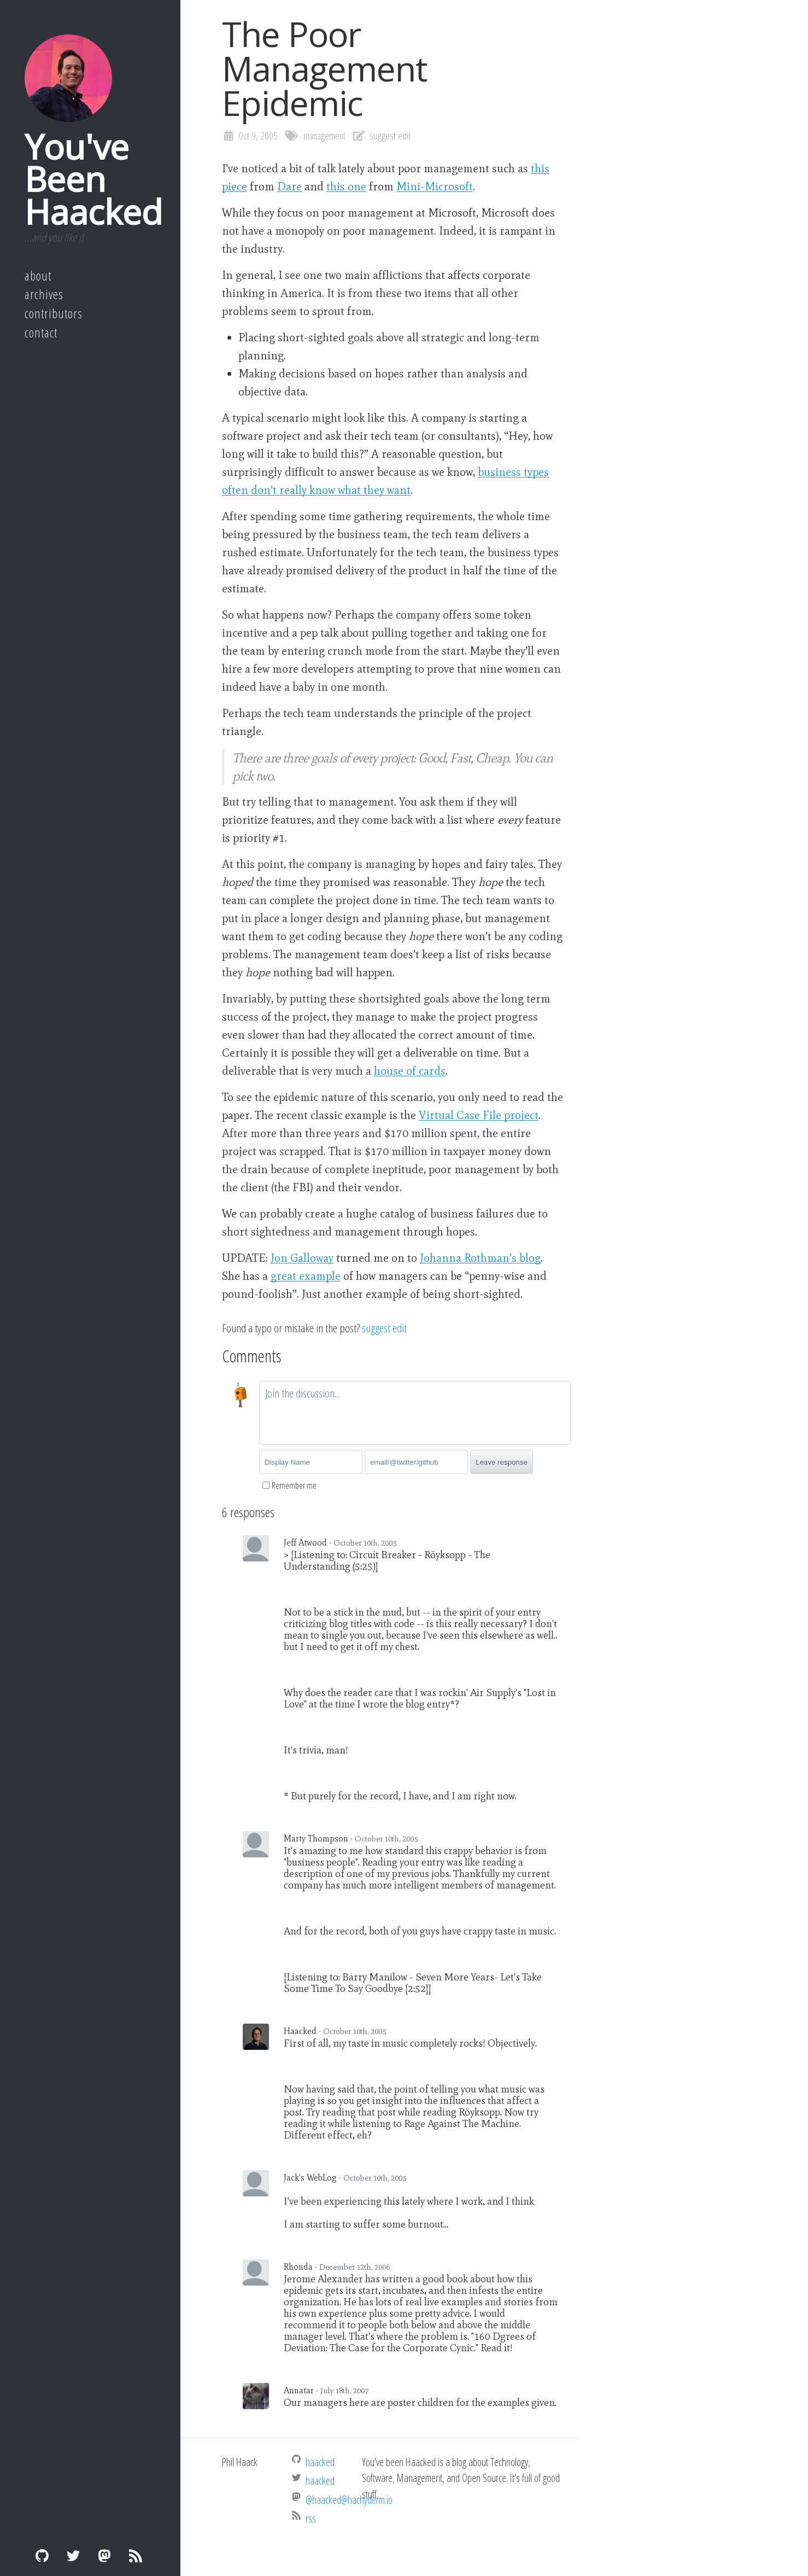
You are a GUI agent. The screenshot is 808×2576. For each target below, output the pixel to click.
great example (306, 1276)
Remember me (294, 1485)
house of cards (410, 1071)
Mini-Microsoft (434, 186)
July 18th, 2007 (344, 2391)
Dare (289, 186)
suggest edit (390, 136)
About (38, 275)
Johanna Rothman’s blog (480, 1258)
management (324, 136)
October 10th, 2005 (364, 1543)
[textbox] (415, 1412)
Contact (41, 332)
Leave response (502, 1462)
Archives (44, 294)
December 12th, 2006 (354, 2267)
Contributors (54, 313)
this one (346, 186)
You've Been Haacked (93, 179)
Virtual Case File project (478, 1115)
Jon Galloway (302, 1258)
